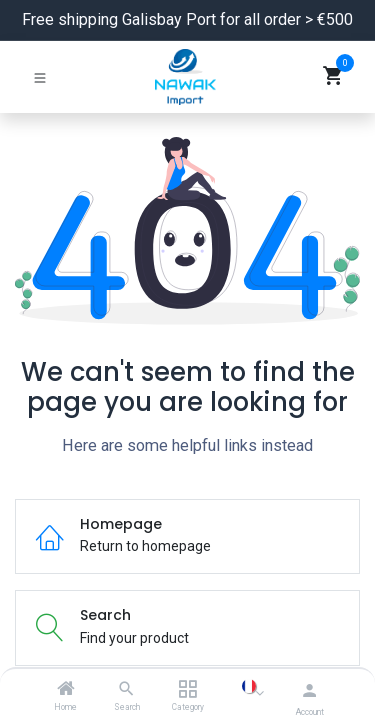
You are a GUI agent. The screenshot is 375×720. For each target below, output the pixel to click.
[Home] (66, 690)
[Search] (126, 690)
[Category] (187, 690)
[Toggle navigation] (40, 77)
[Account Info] (309, 690)
